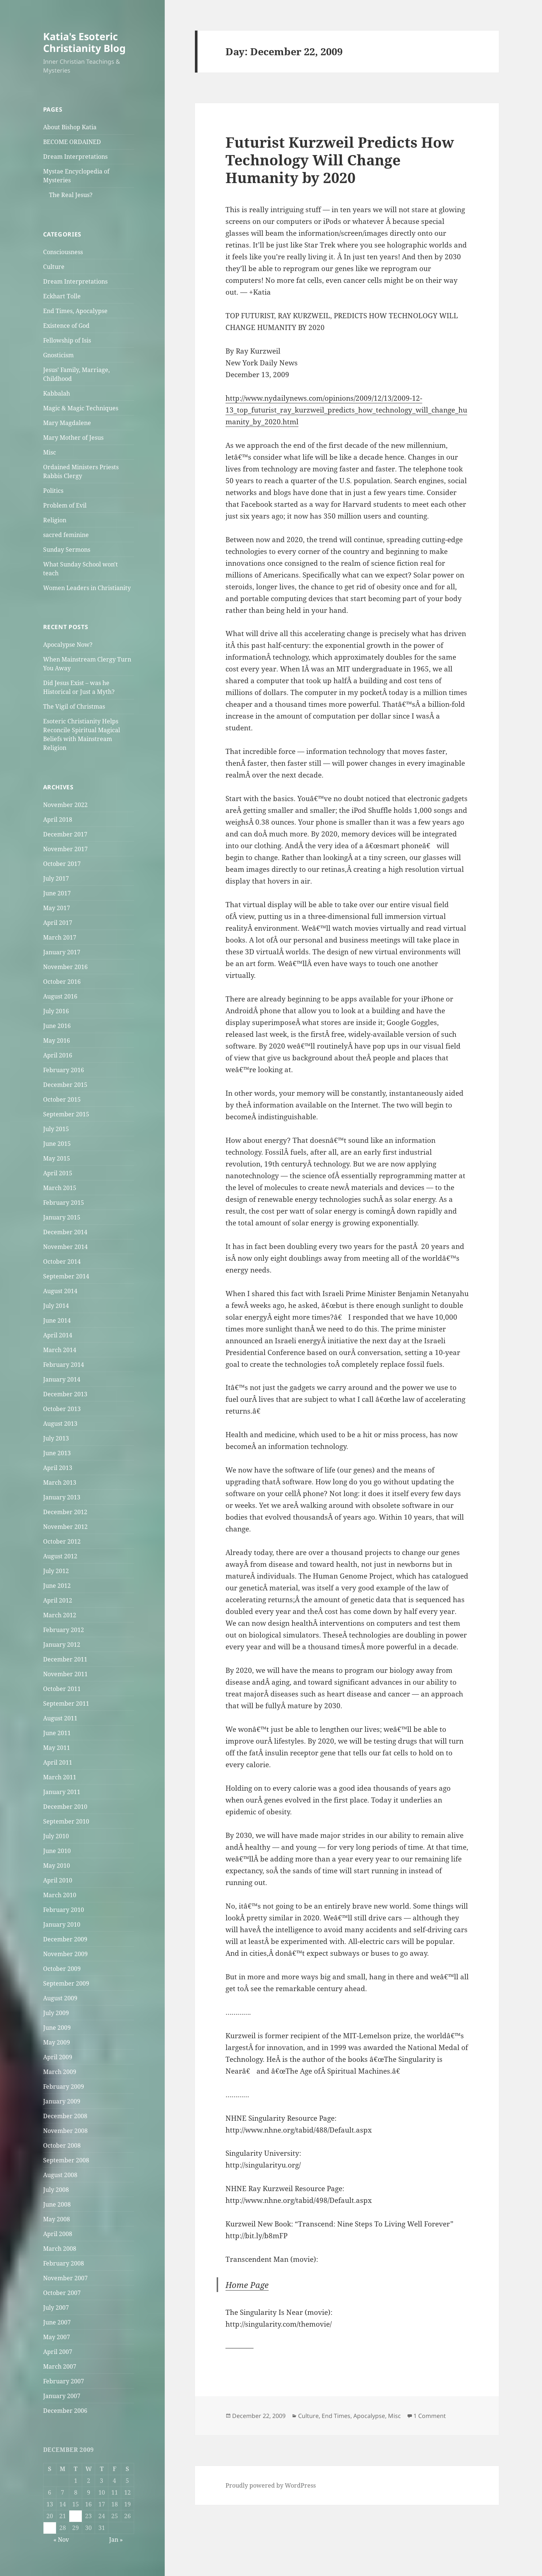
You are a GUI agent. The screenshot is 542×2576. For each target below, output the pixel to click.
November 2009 (65, 1954)
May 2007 (56, 2337)
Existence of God (66, 326)
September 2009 (66, 1983)
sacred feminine (66, 535)
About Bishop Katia (70, 127)
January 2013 (61, 1497)
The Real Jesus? (70, 195)
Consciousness (63, 252)
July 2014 (56, 1306)
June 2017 (57, 893)
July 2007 (56, 2307)
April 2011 (57, 1762)
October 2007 (62, 2293)
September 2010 (66, 1821)
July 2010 (56, 1836)
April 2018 (57, 819)
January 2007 (61, 2396)
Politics (53, 491)
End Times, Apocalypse (75, 311)
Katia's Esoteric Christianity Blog (84, 42)
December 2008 (65, 2116)
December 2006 (65, 2411)
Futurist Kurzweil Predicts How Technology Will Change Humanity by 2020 (339, 159)
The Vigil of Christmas (74, 706)
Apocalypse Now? (67, 645)
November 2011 (65, 1674)
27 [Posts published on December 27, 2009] (49, 2528)
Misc (49, 452)
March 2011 (59, 1777)
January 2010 (61, 1924)
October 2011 (62, 1689)
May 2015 (56, 1158)
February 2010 (63, 1910)
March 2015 (59, 1188)
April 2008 (57, 2234)
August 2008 (60, 2175)
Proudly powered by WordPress (270, 2485)
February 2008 (63, 2263)
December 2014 (65, 1232)
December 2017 (65, 834)
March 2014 (59, 1350)
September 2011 (66, 1703)
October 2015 (62, 1099)
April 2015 (57, 1173)
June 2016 (57, 1026)
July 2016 (56, 1011)
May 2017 (56, 908)
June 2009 (57, 2028)
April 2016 (57, 1055)
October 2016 (62, 982)
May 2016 (56, 1040)
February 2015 (63, 1202)
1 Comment (429, 2416)
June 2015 (57, 1144)
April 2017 (57, 923)
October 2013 (62, 1409)
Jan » (116, 2539)
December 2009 (65, 1939)
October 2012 (62, 1541)
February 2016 (63, 1070)
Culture (53, 267)
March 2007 (59, 2366)
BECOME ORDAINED (72, 142)
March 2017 (59, 937)
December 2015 (65, 1085)
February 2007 (63, 2381)
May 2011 (56, 1748)
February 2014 (63, 1365)
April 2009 (57, 2057)
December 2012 (65, 1512)
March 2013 (59, 1482)
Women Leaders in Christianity (87, 588)
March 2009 (59, 2072)
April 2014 (57, 1335)
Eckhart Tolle (62, 296)
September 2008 (66, 2160)
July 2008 (56, 2190)
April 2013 (57, 1468)
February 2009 (63, 2086)
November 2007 (65, 2278)
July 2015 (56, 1129)
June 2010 (57, 1851)
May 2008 (56, 2219)
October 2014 (62, 1261)
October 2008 (62, 2145)
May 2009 (56, 2042)
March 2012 (59, 1615)
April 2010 (57, 1880)
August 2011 (60, 1718)
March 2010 (59, 1895)
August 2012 (60, 1556)
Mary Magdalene (67, 423)
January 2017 (61, 952)
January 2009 (61, 2101)
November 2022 (65, 805)
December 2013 (65, 1394)
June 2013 (57, 1453)
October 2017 (62, 864)
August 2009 (60, 1998)
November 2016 (65, 967)
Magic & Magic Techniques (80, 408)
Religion (54, 520)
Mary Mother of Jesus (73, 438)
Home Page (247, 2284)
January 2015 (61, 1217)
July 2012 (56, 1571)
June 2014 (57, 1320)
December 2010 (65, 1807)
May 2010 (56, 1865)
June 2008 (57, 2204)
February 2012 (63, 1630)
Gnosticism (58, 355)
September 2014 (66, 1276)
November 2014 (65, 1247)
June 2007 (57, 2322)
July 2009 (56, 2013)
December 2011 (65, 1659)
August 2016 (60, 996)
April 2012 (57, 1600)
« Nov (61, 2539)
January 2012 (61, 1644)
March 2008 (59, 2249)
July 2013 (56, 1438)
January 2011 (61, 1792)
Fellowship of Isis (67, 340)
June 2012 (57, 1586)
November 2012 (65, 1527)
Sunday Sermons (66, 549)
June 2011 (57, 1733)
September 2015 (66, 1114)
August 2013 (60, 1423)
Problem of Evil (65, 505)
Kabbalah (56, 393)
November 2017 (65, 849)
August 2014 (60, 1291)
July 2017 (56, 878)
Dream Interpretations (75, 156)
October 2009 (62, 1969)
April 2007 (57, 2352)
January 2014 (61, 1379)
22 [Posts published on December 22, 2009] (75, 2516)
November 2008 (65, 2131)
